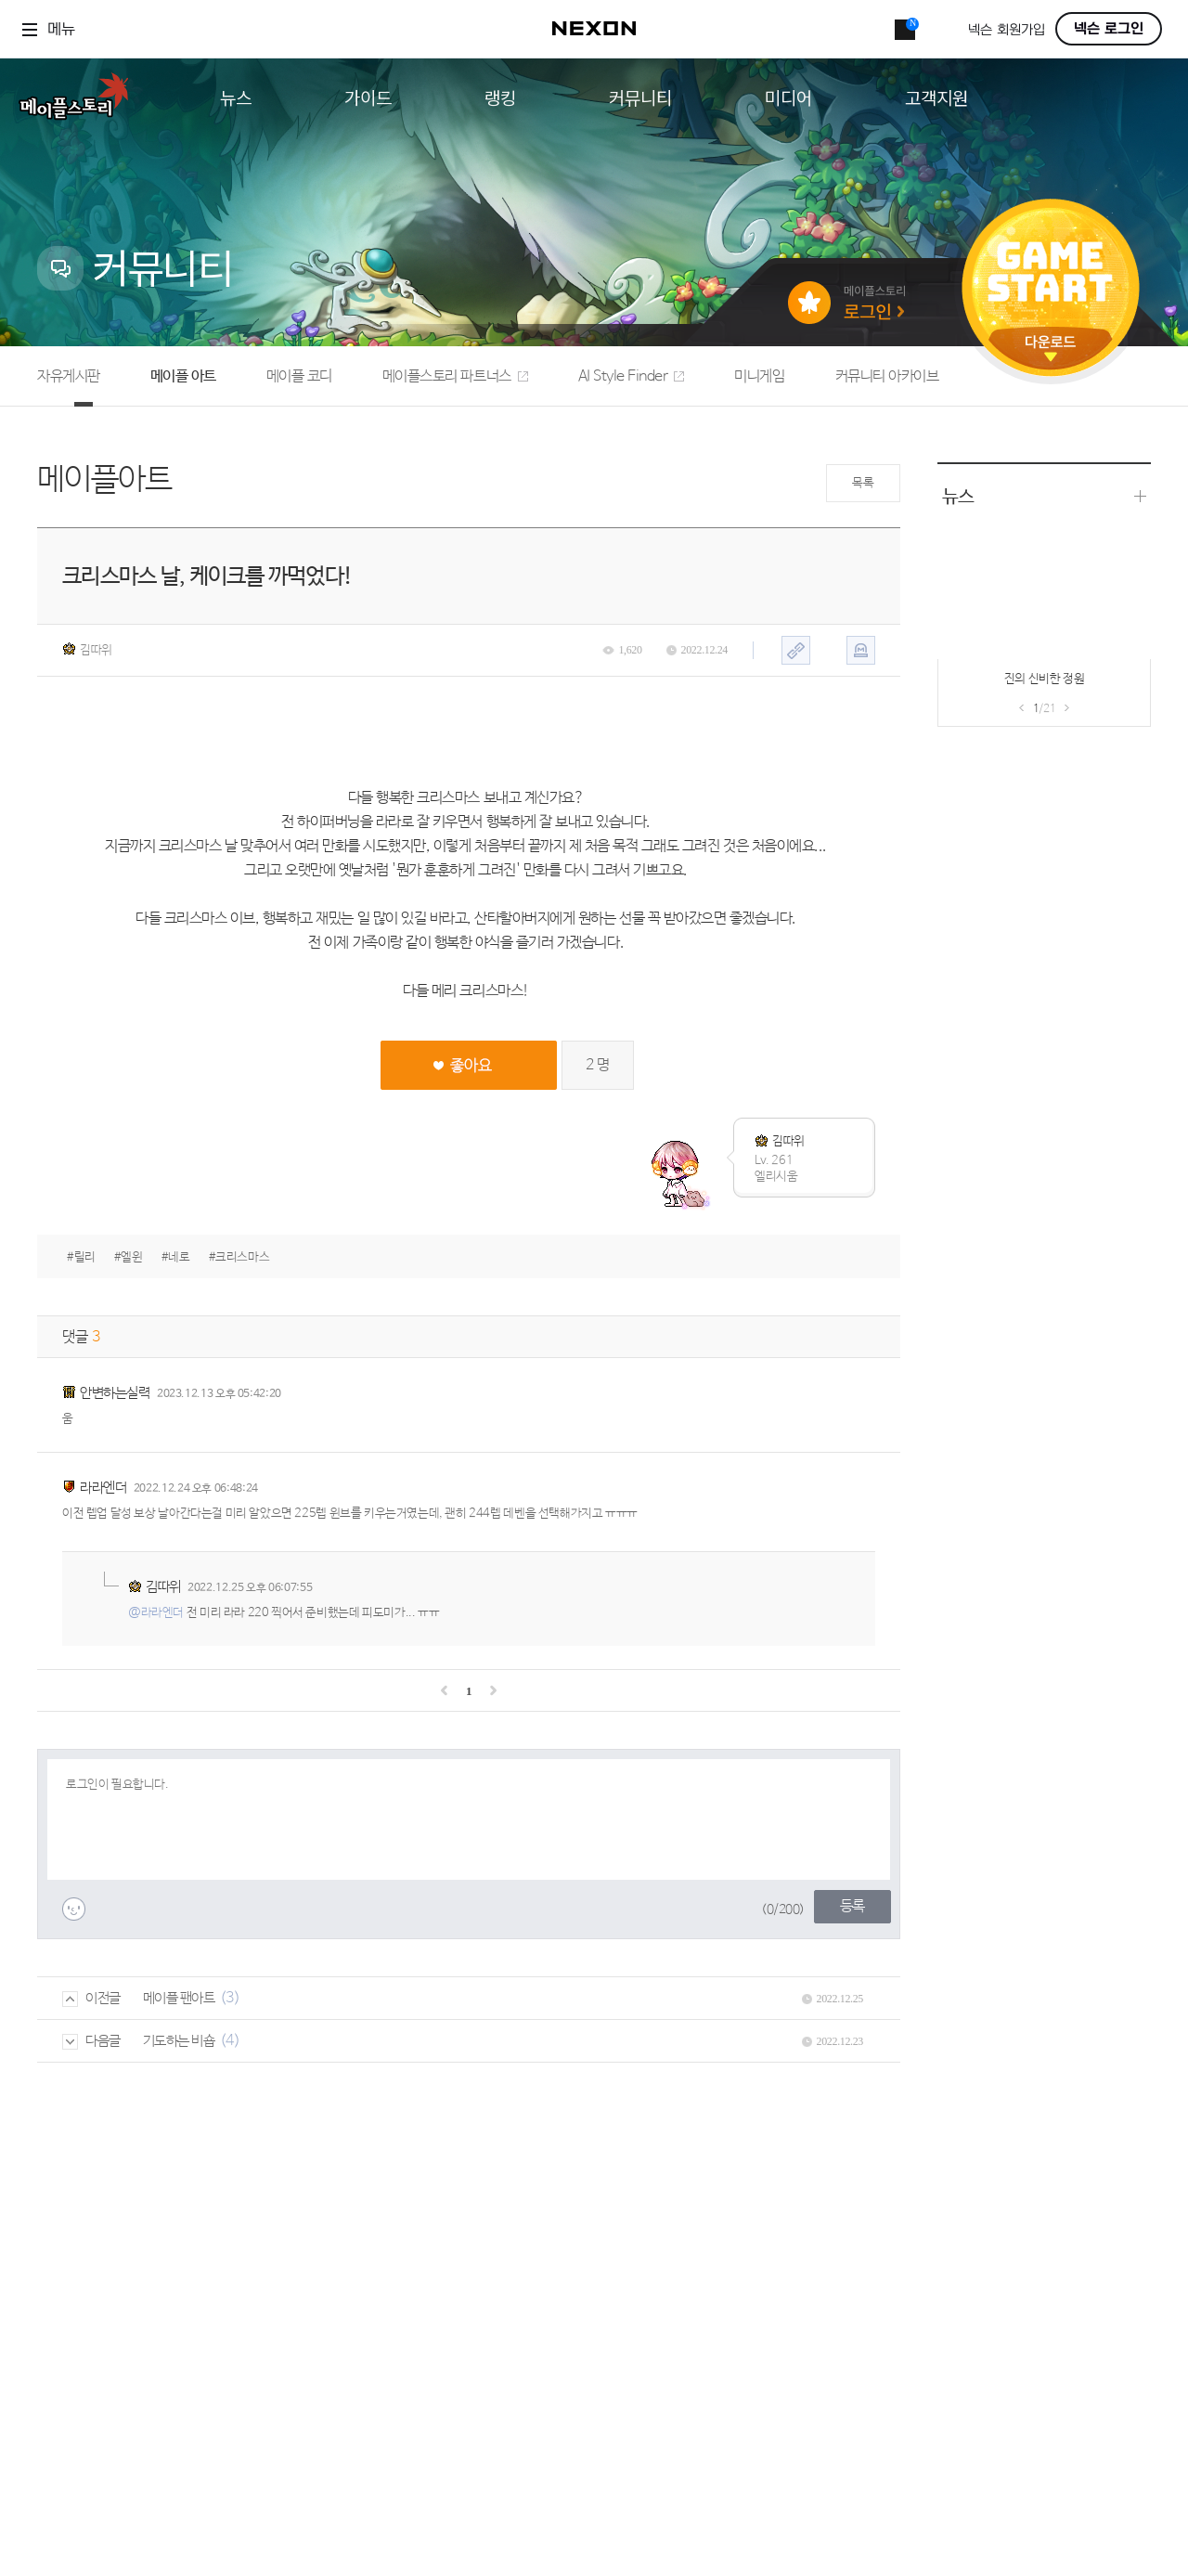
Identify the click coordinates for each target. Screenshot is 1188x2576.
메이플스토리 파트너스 (455, 376)
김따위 (87, 649)
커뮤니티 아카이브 (887, 376)
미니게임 (759, 376)
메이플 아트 (183, 376)
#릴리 (81, 1257)
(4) (230, 2041)
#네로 (175, 1257)
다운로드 (1050, 348)
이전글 (91, 1998)
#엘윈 (128, 1257)
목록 (862, 483)
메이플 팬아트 (179, 1998)
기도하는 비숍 (179, 2041)
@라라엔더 (156, 1613)
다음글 (91, 2041)
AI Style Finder (631, 376)
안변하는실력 (114, 1393)
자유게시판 (68, 376)
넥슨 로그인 (1108, 28)
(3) (230, 1998)
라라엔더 (103, 1487)
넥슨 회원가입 (1006, 30)
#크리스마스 (239, 1257)
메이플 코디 (299, 376)
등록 (852, 1906)
